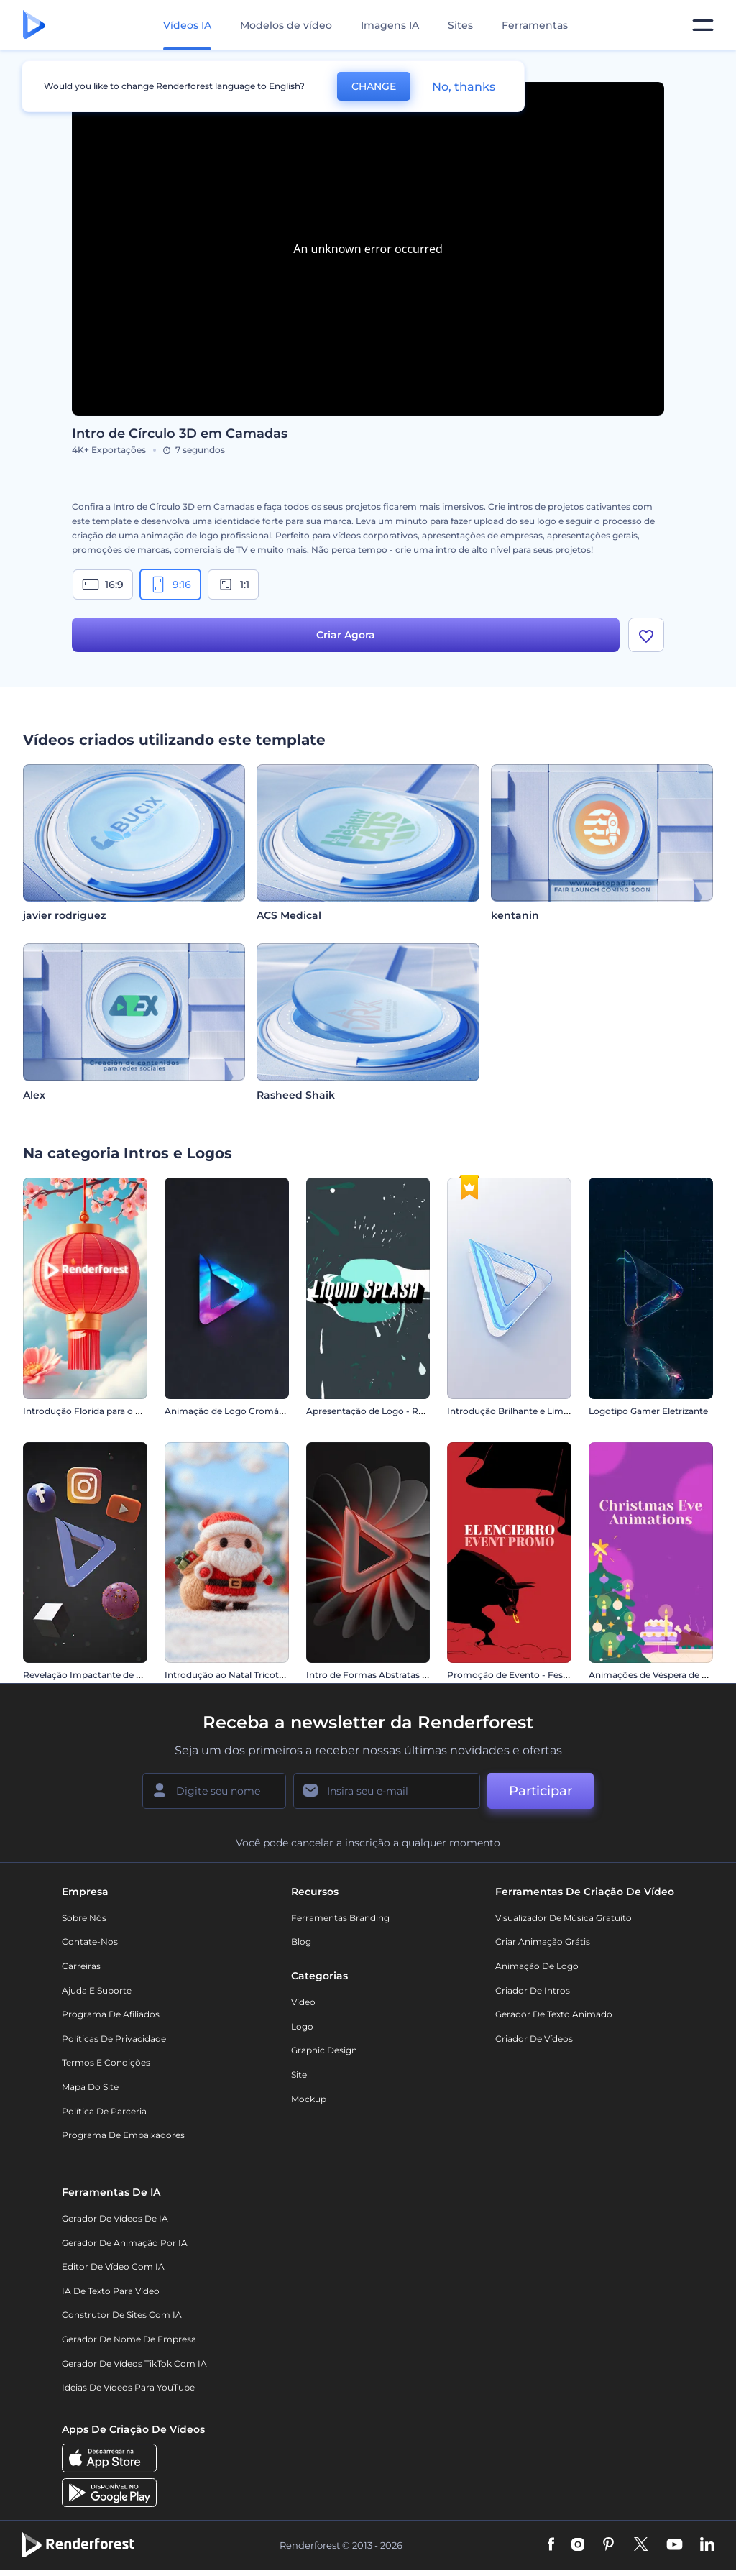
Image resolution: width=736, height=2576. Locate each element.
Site (299, 2074)
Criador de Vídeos (534, 2038)
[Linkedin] (707, 2545)
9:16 (170, 584)
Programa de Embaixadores (123, 2135)
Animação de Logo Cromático (230, 1411)
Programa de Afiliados (111, 2014)
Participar (540, 1791)
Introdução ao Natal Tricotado (230, 1674)
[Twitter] (640, 2545)
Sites (460, 25)
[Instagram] (577, 2545)
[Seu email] (386, 1791)
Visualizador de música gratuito (563, 1917)
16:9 (103, 584)
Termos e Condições (106, 2062)
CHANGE (373, 86)
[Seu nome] (214, 1791)
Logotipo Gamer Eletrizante (648, 1411)
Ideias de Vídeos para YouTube (128, 2387)
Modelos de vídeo (286, 25)
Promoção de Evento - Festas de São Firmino (545, 1674)
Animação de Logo (537, 1966)
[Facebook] (551, 2545)
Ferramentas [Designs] (535, 25)
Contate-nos (90, 1941)
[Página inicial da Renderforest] (34, 25)
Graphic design (324, 2050)
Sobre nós (84, 1917)
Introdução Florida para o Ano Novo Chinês (117, 1411)
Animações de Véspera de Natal (656, 1674)
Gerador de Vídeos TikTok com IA (134, 2363)
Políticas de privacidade (114, 2038)
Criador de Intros (532, 1990)
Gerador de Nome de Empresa (129, 2339)
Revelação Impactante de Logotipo (99, 1674)
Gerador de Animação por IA (125, 2242)
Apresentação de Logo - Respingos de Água (400, 1411)
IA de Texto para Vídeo (111, 2291)
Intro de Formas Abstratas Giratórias (384, 1674)
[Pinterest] (608, 2545)
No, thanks (463, 86)
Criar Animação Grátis (542, 1941)
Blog (301, 1941)
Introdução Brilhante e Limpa (510, 1411)
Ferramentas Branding (340, 1917)
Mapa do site (90, 2086)
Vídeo (303, 2002)
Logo (302, 2026)
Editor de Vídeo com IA (113, 2266)
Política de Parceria (104, 2111)
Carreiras (81, 1966)
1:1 (233, 584)
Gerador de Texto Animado (553, 2014)
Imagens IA (390, 25)
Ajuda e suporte (97, 1990)
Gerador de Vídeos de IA (115, 2218)
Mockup (308, 2099)
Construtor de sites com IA (122, 2314)
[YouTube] (674, 2545)
